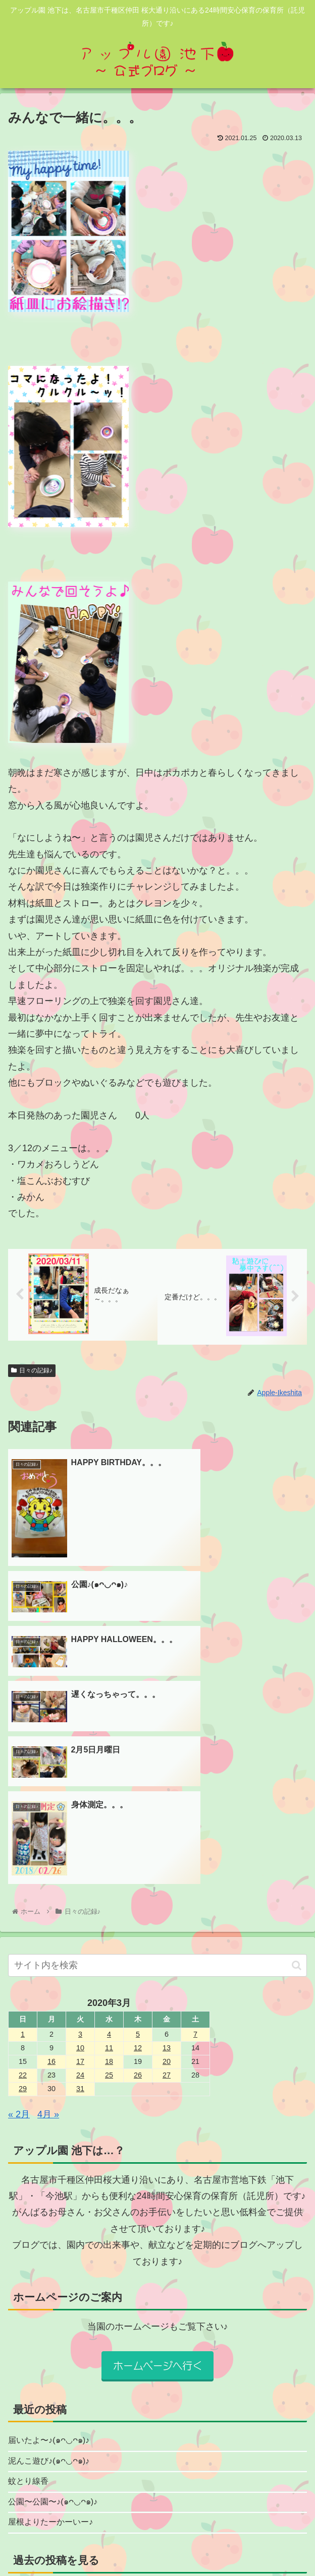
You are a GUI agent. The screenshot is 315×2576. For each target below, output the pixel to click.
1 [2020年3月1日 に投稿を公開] (23, 1826)
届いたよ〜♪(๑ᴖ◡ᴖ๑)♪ (53, 2233)
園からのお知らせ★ (68, 2464)
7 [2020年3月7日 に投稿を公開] (195, 1826)
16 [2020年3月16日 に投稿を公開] (51, 1853)
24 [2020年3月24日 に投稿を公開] (80, 1867)
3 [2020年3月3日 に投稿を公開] (80, 1826)
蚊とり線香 (31, 2277)
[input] (157, 1757)
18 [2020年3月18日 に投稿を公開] (109, 1853)
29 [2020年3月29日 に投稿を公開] (23, 1880)
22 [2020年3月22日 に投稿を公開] (23, 1867)
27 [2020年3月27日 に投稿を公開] (167, 1867)
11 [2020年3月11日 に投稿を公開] (109, 1840)
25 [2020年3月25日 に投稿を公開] (109, 1867)
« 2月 (19, 1906)
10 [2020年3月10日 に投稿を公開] (80, 1840)
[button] (296, 1757)
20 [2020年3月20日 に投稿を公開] (167, 1853)
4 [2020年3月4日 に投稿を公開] (109, 1826)
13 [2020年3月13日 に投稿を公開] (167, 1840)
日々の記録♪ (31, 1371)
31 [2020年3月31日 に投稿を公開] (80, 1880)
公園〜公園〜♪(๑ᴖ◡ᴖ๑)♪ (58, 2299)
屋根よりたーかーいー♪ (55, 2320)
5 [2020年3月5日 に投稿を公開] (138, 1826)
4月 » (48, 1906)
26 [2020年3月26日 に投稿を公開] (138, 1867)
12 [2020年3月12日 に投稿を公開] (138, 1840)
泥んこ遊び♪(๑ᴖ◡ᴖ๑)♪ (53, 2255)
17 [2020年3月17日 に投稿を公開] (80, 1853)
